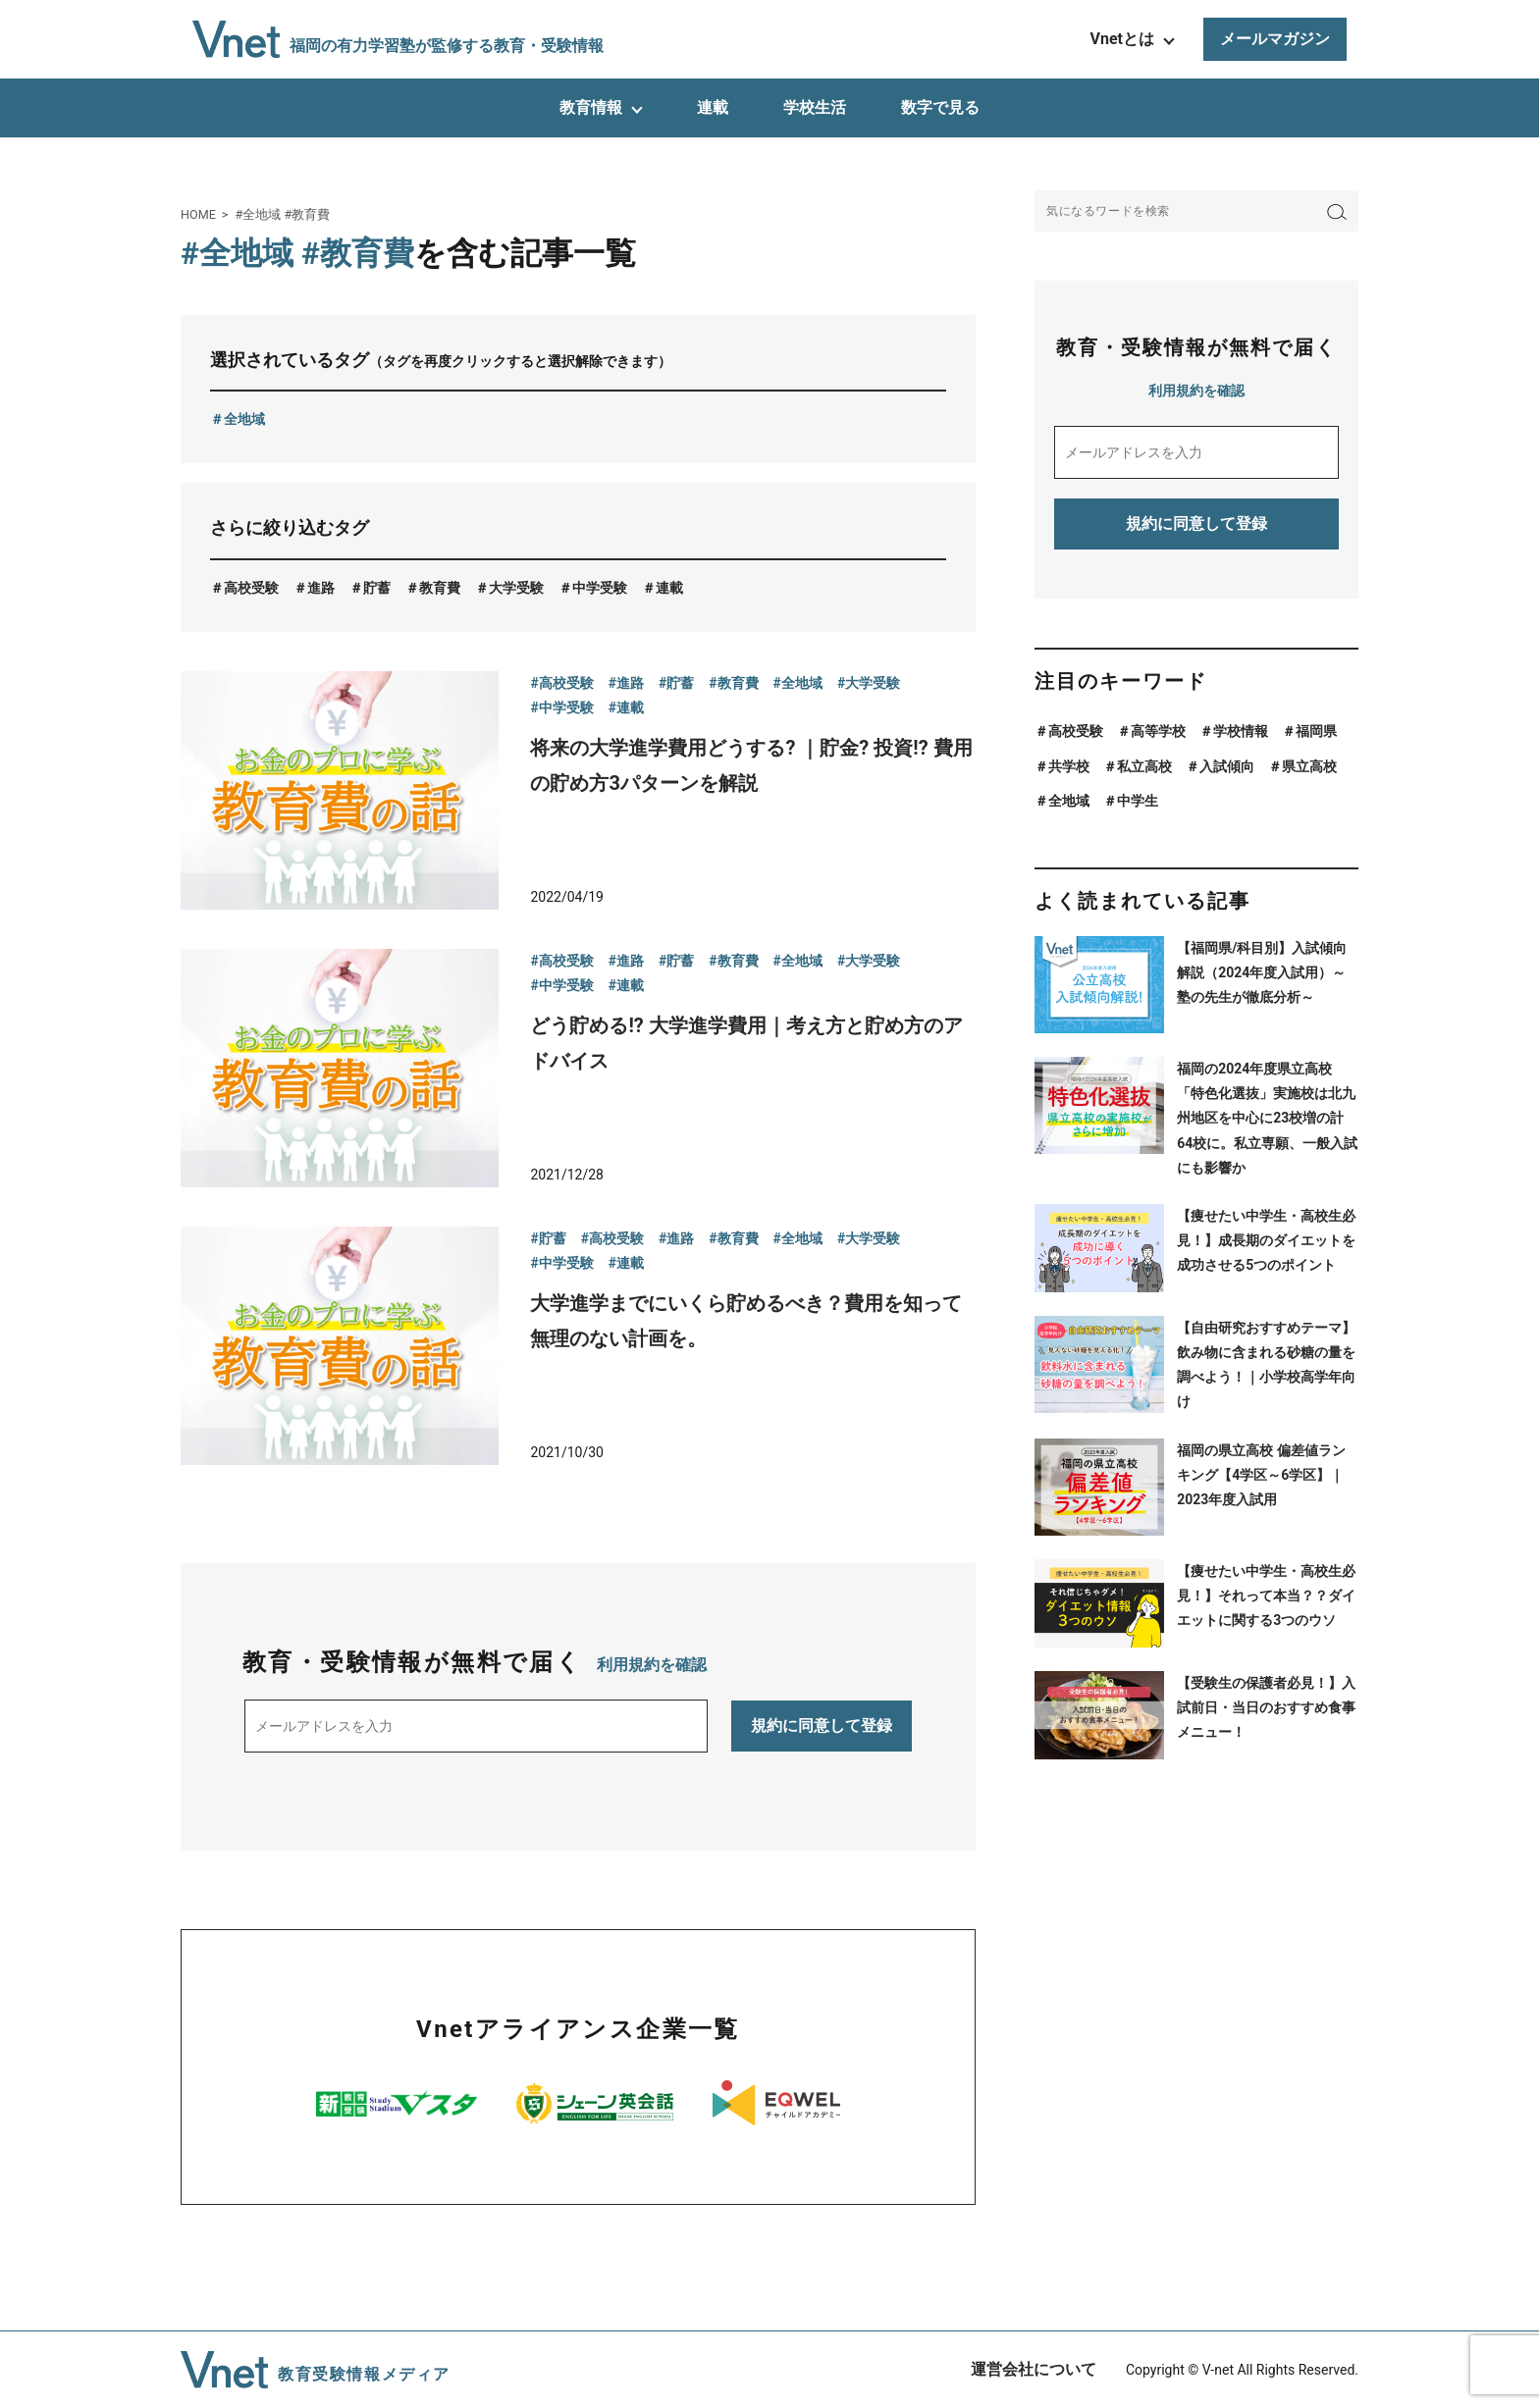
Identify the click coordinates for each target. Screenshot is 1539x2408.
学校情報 (1240, 731)
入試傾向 (1226, 766)
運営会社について (1033, 2369)
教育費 (439, 588)
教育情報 (590, 107)
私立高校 (1144, 766)
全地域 (244, 419)
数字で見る (940, 107)
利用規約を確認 (652, 1664)
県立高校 (1309, 766)
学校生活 (814, 107)
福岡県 (1316, 731)
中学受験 (599, 588)
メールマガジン (1275, 38)
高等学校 (1158, 731)
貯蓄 (377, 588)
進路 (321, 588)
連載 (712, 107)
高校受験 (251, 588)
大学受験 (516, 588)
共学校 (1068, 766)
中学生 (1137, 801)
